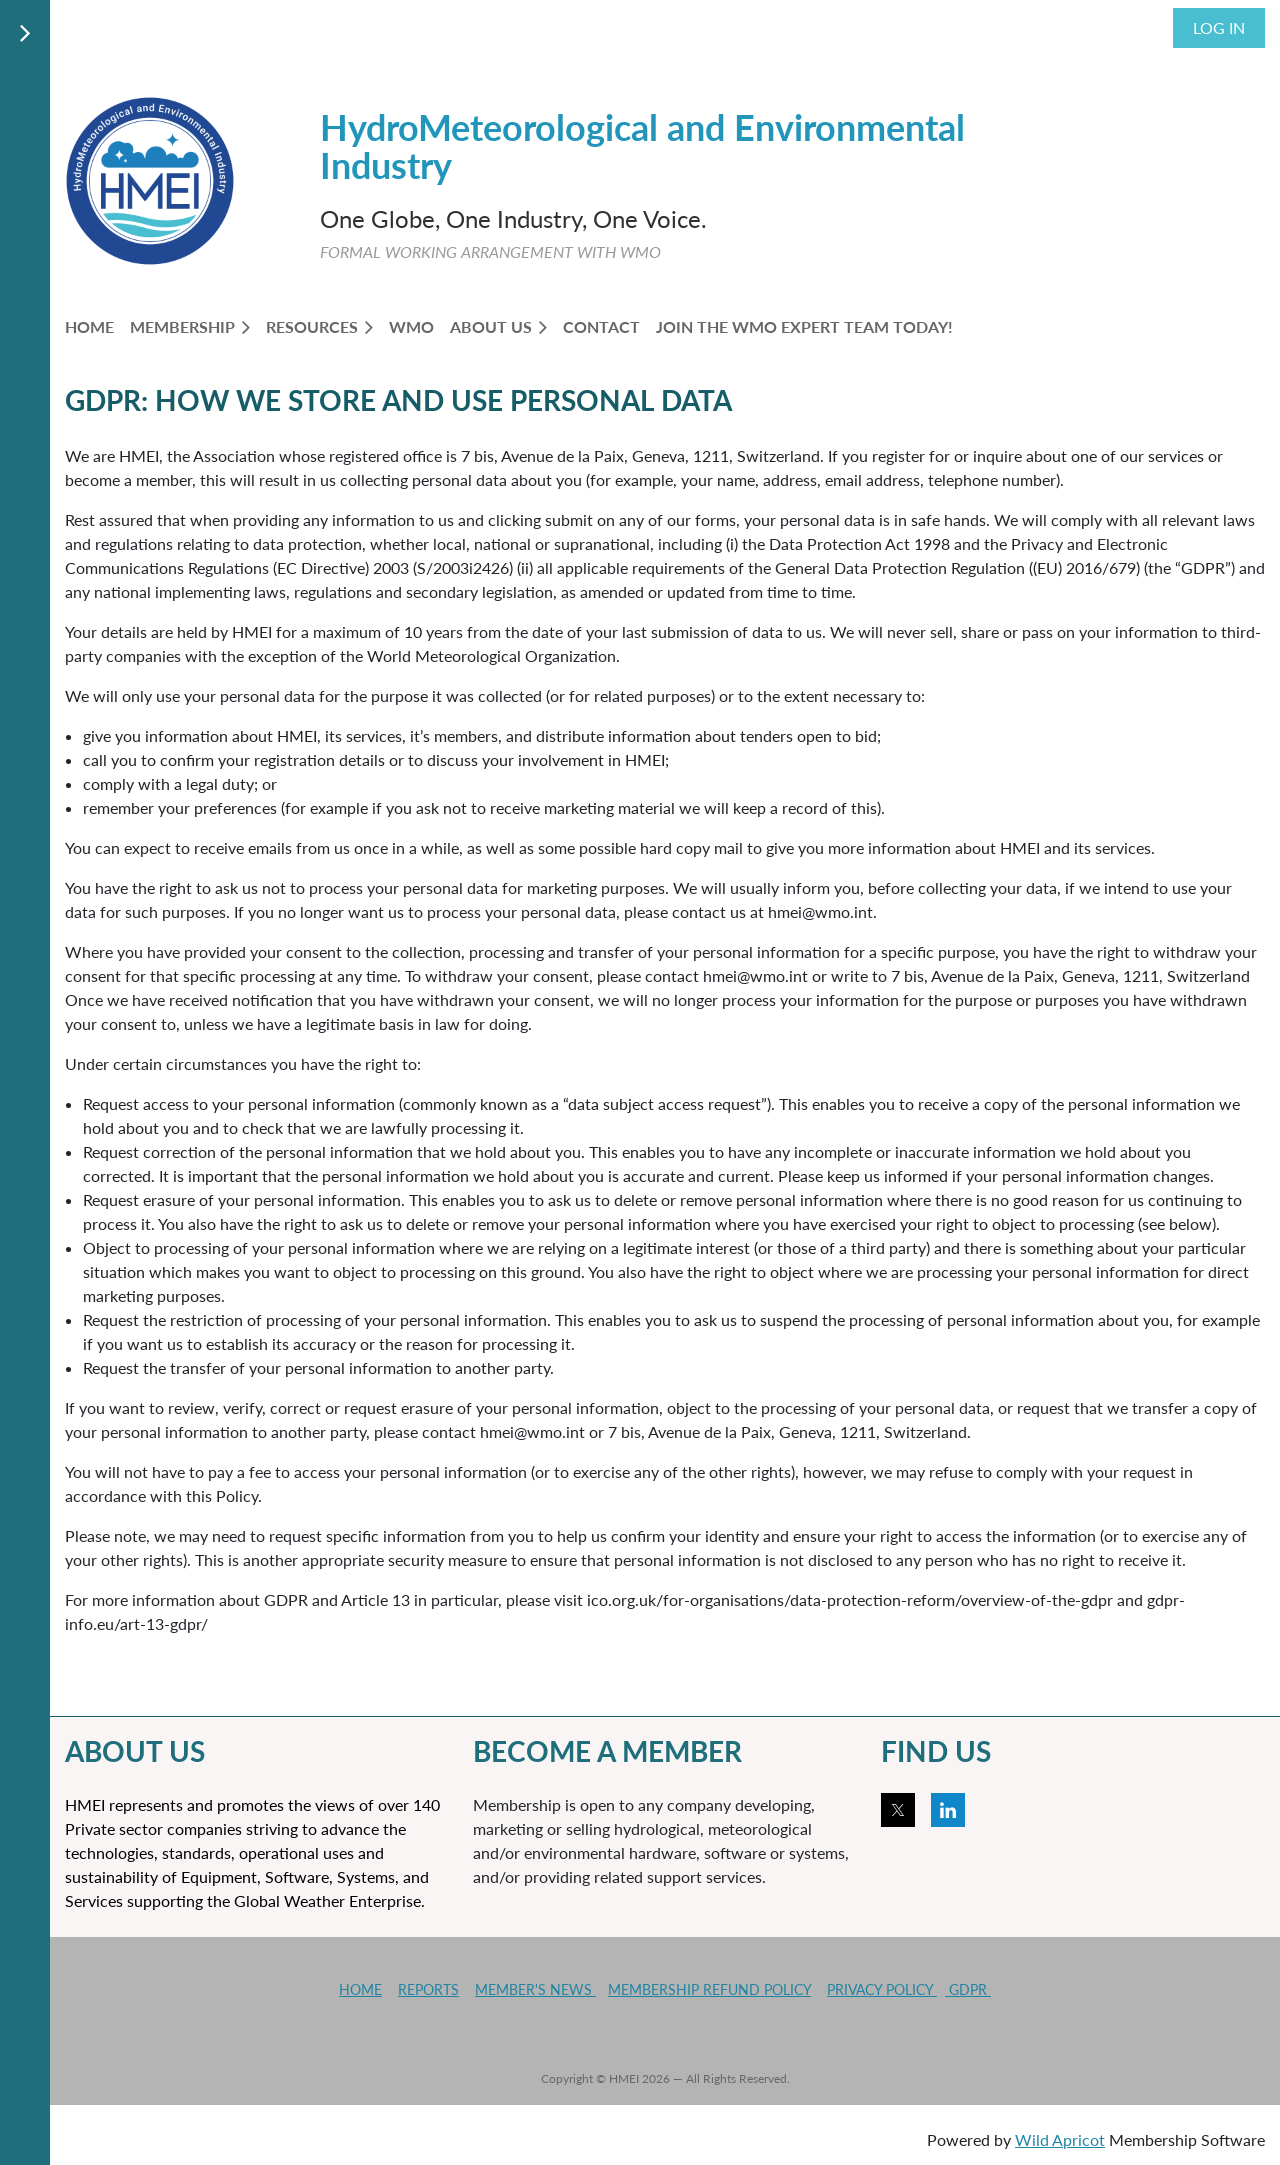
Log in (1219, 27)
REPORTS (428, 1989)
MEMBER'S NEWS (535, 1989)
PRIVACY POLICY (882, 1989)
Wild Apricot (1060, 2139)
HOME (360, 1989)
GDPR (968, 1989)
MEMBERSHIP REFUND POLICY (709, 1989)
